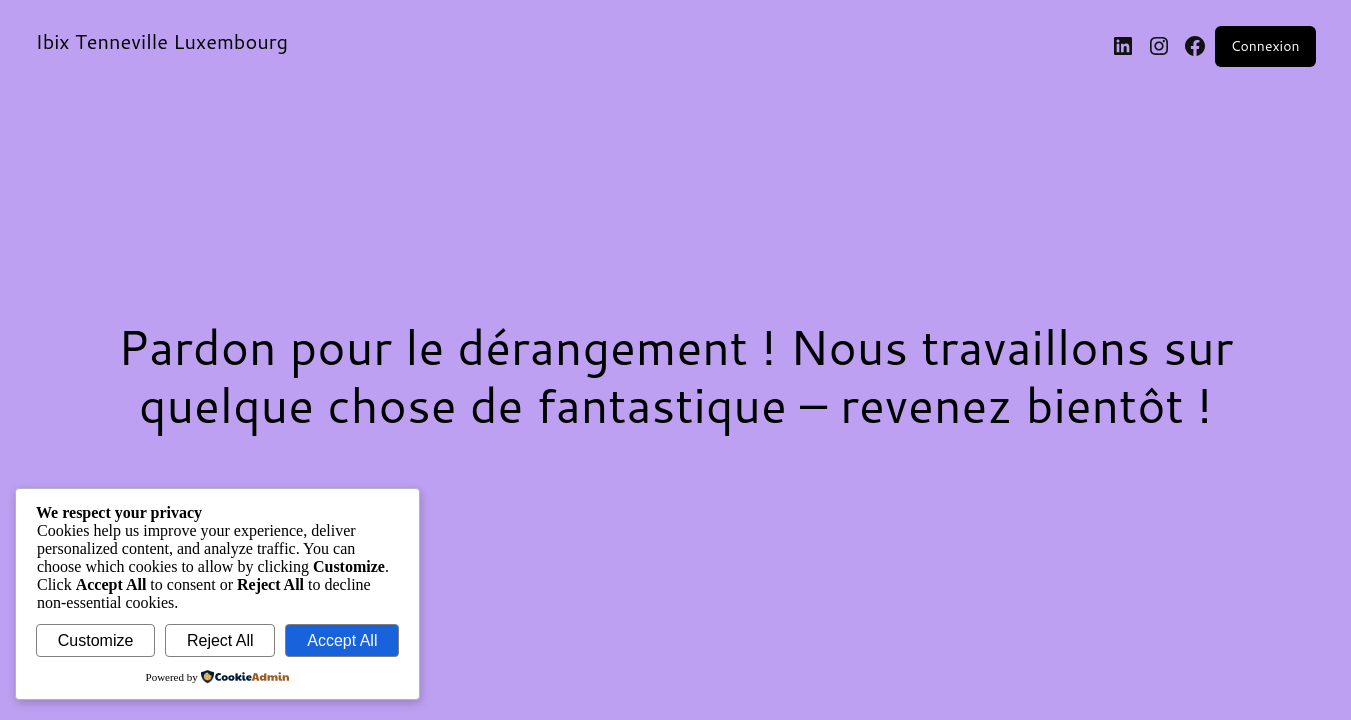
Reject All (220, 640)
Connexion (1265, 46)
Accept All (342, 640)
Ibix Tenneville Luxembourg (162, 41)
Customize (96, 640)
